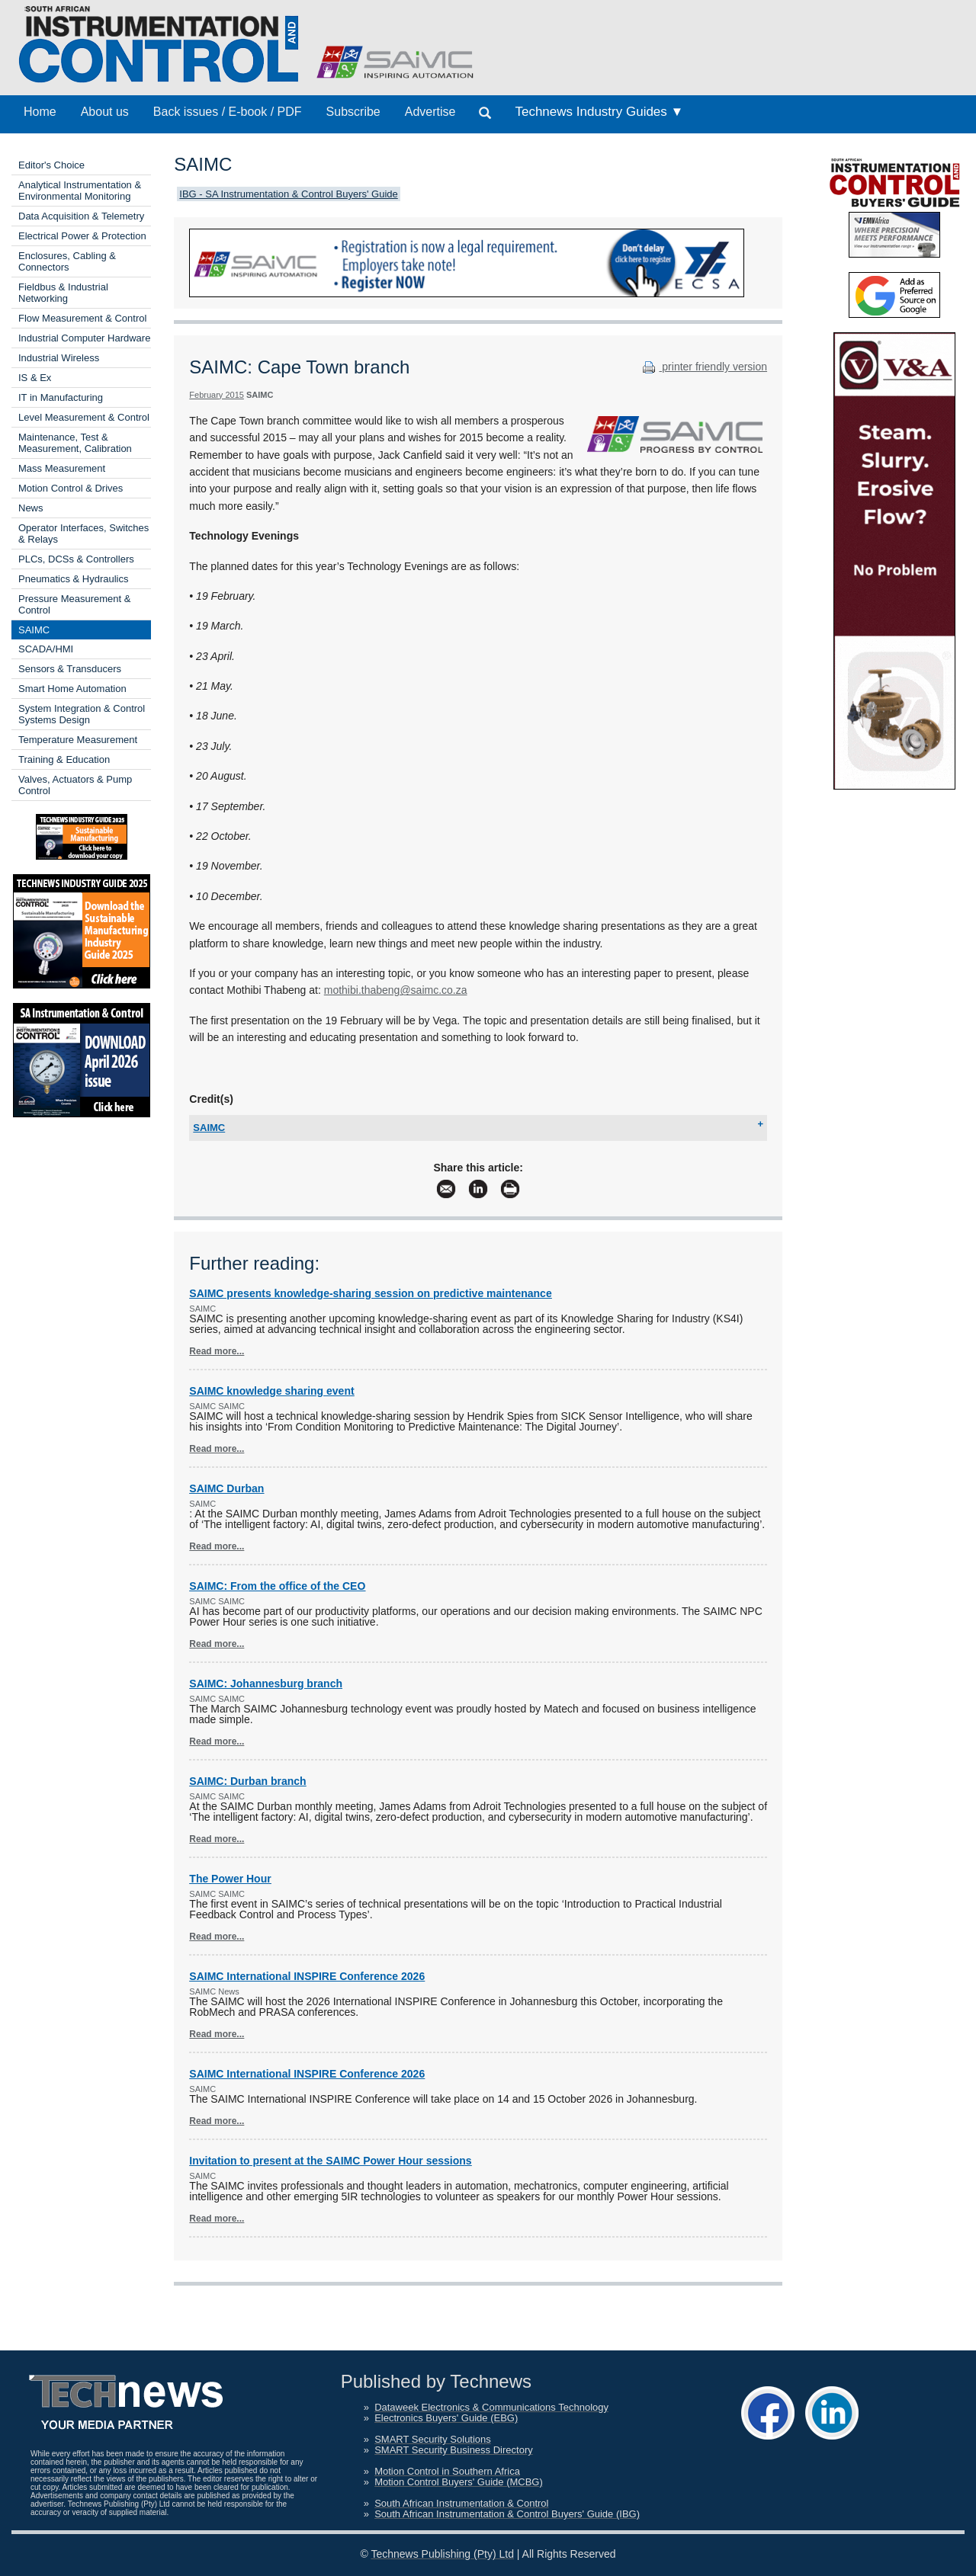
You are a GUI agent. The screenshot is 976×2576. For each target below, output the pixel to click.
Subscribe (353, 111)
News (30, 508)
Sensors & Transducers (69, 668)
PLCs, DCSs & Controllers (76, 559)
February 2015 (216, 394)
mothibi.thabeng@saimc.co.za (395, 990)
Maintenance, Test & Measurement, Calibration (75, 442)
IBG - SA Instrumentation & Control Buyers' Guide (288, 194)
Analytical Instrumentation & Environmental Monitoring (79, 190)
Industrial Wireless (58, 358)
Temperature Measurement (77, 739)
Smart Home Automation (72, 688)
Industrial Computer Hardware (84, 338)
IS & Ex (34, 377)
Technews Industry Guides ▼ (599, 111)
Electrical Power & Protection (82, 236)
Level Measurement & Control (83, 417)
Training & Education (64, 759)
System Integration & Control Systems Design (81, 714)
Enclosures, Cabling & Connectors (67, 261)
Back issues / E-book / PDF (227, 111)
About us (105, 111)
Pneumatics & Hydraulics (73, 579)
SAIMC (34, 630)
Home (40, 111)
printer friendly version (703, 366)
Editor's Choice (51, 165)
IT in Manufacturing (60, 397)
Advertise (430, 111)
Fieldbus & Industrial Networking (63, 292)
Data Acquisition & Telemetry (81, 216)
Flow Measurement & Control (82, 318)
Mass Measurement (61, 468)
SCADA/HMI (45, 649)
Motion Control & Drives (70, 488)
